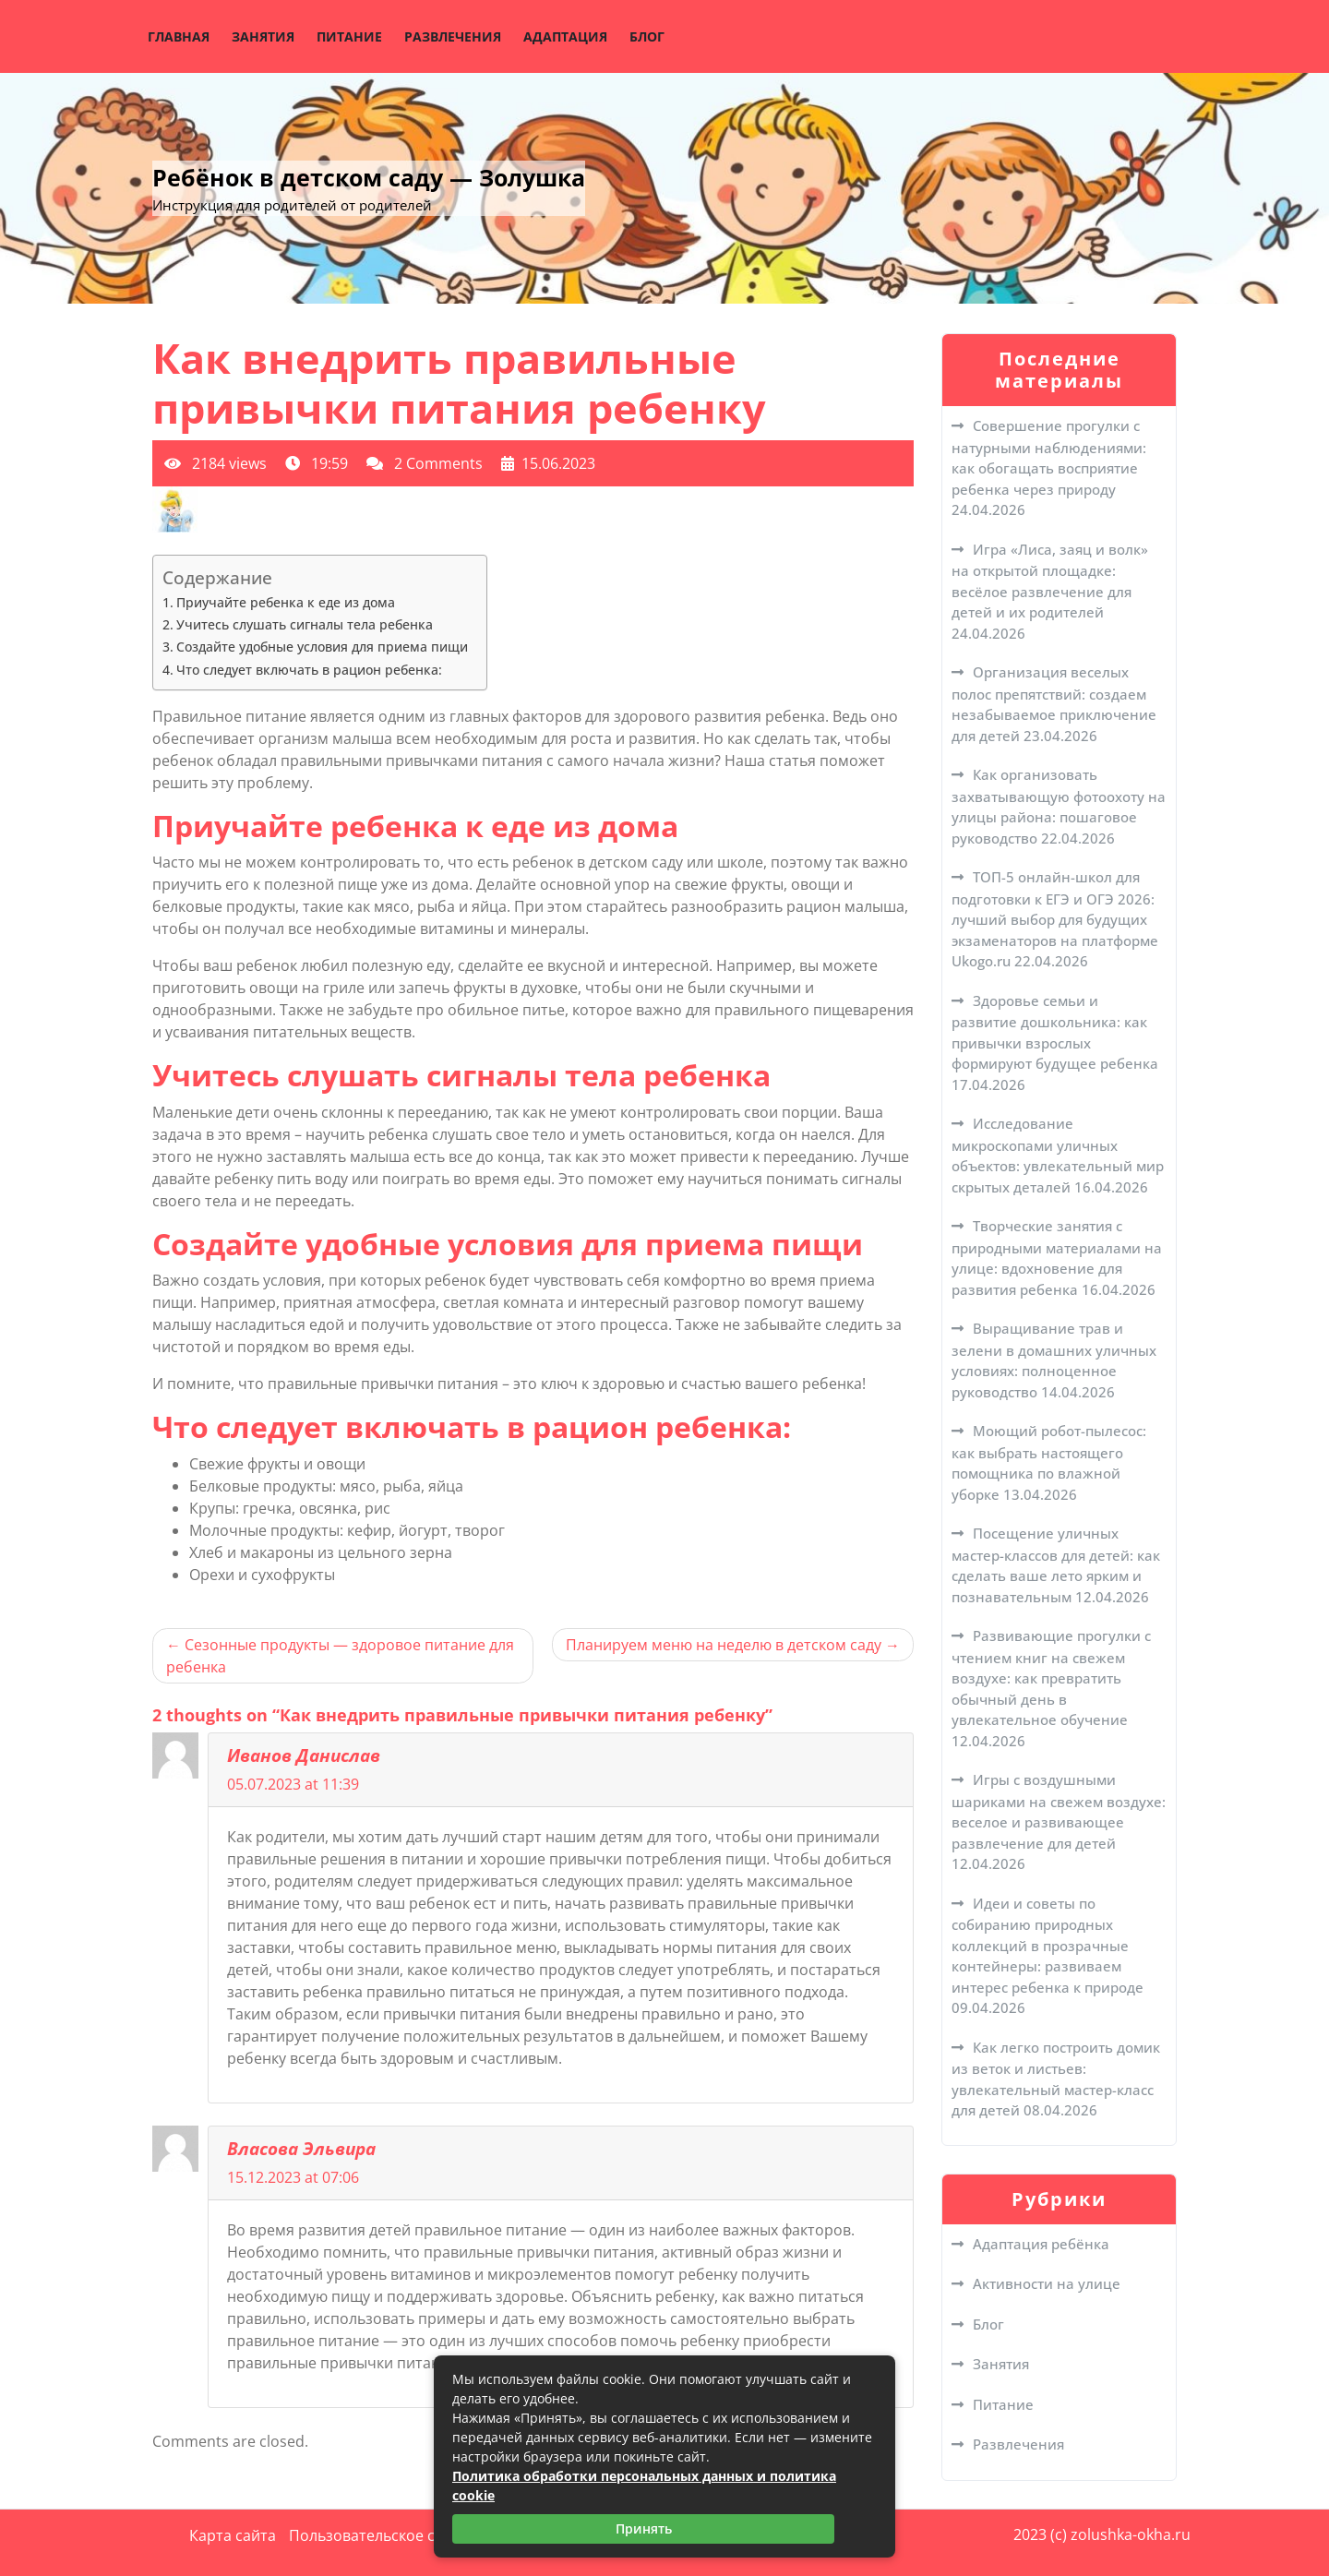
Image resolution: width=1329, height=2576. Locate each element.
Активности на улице (1046, 2283)
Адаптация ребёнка (1041, 2244)
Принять (644, 2528)
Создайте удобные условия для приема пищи (322, 646)
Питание (349, 36)
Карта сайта (232, 2535)
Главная (179, 36)
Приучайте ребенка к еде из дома (285, 602)
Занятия (263, 36)
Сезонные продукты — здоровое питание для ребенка (340, 1656)
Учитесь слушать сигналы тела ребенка (304, 624)
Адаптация (565, 36)
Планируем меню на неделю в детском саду (723, 1645)
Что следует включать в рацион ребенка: (309, 669)
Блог (646, 36)
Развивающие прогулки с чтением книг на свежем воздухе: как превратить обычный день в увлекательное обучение (1051, 1677)
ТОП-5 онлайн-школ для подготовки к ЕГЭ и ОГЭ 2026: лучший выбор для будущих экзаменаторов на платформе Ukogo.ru (1055, 919)
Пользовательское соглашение (402, 2535)
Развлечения (452, 36)
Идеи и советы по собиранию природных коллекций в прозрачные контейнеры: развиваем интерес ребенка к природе (1047, 1945)
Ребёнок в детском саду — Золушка (368, 177)
